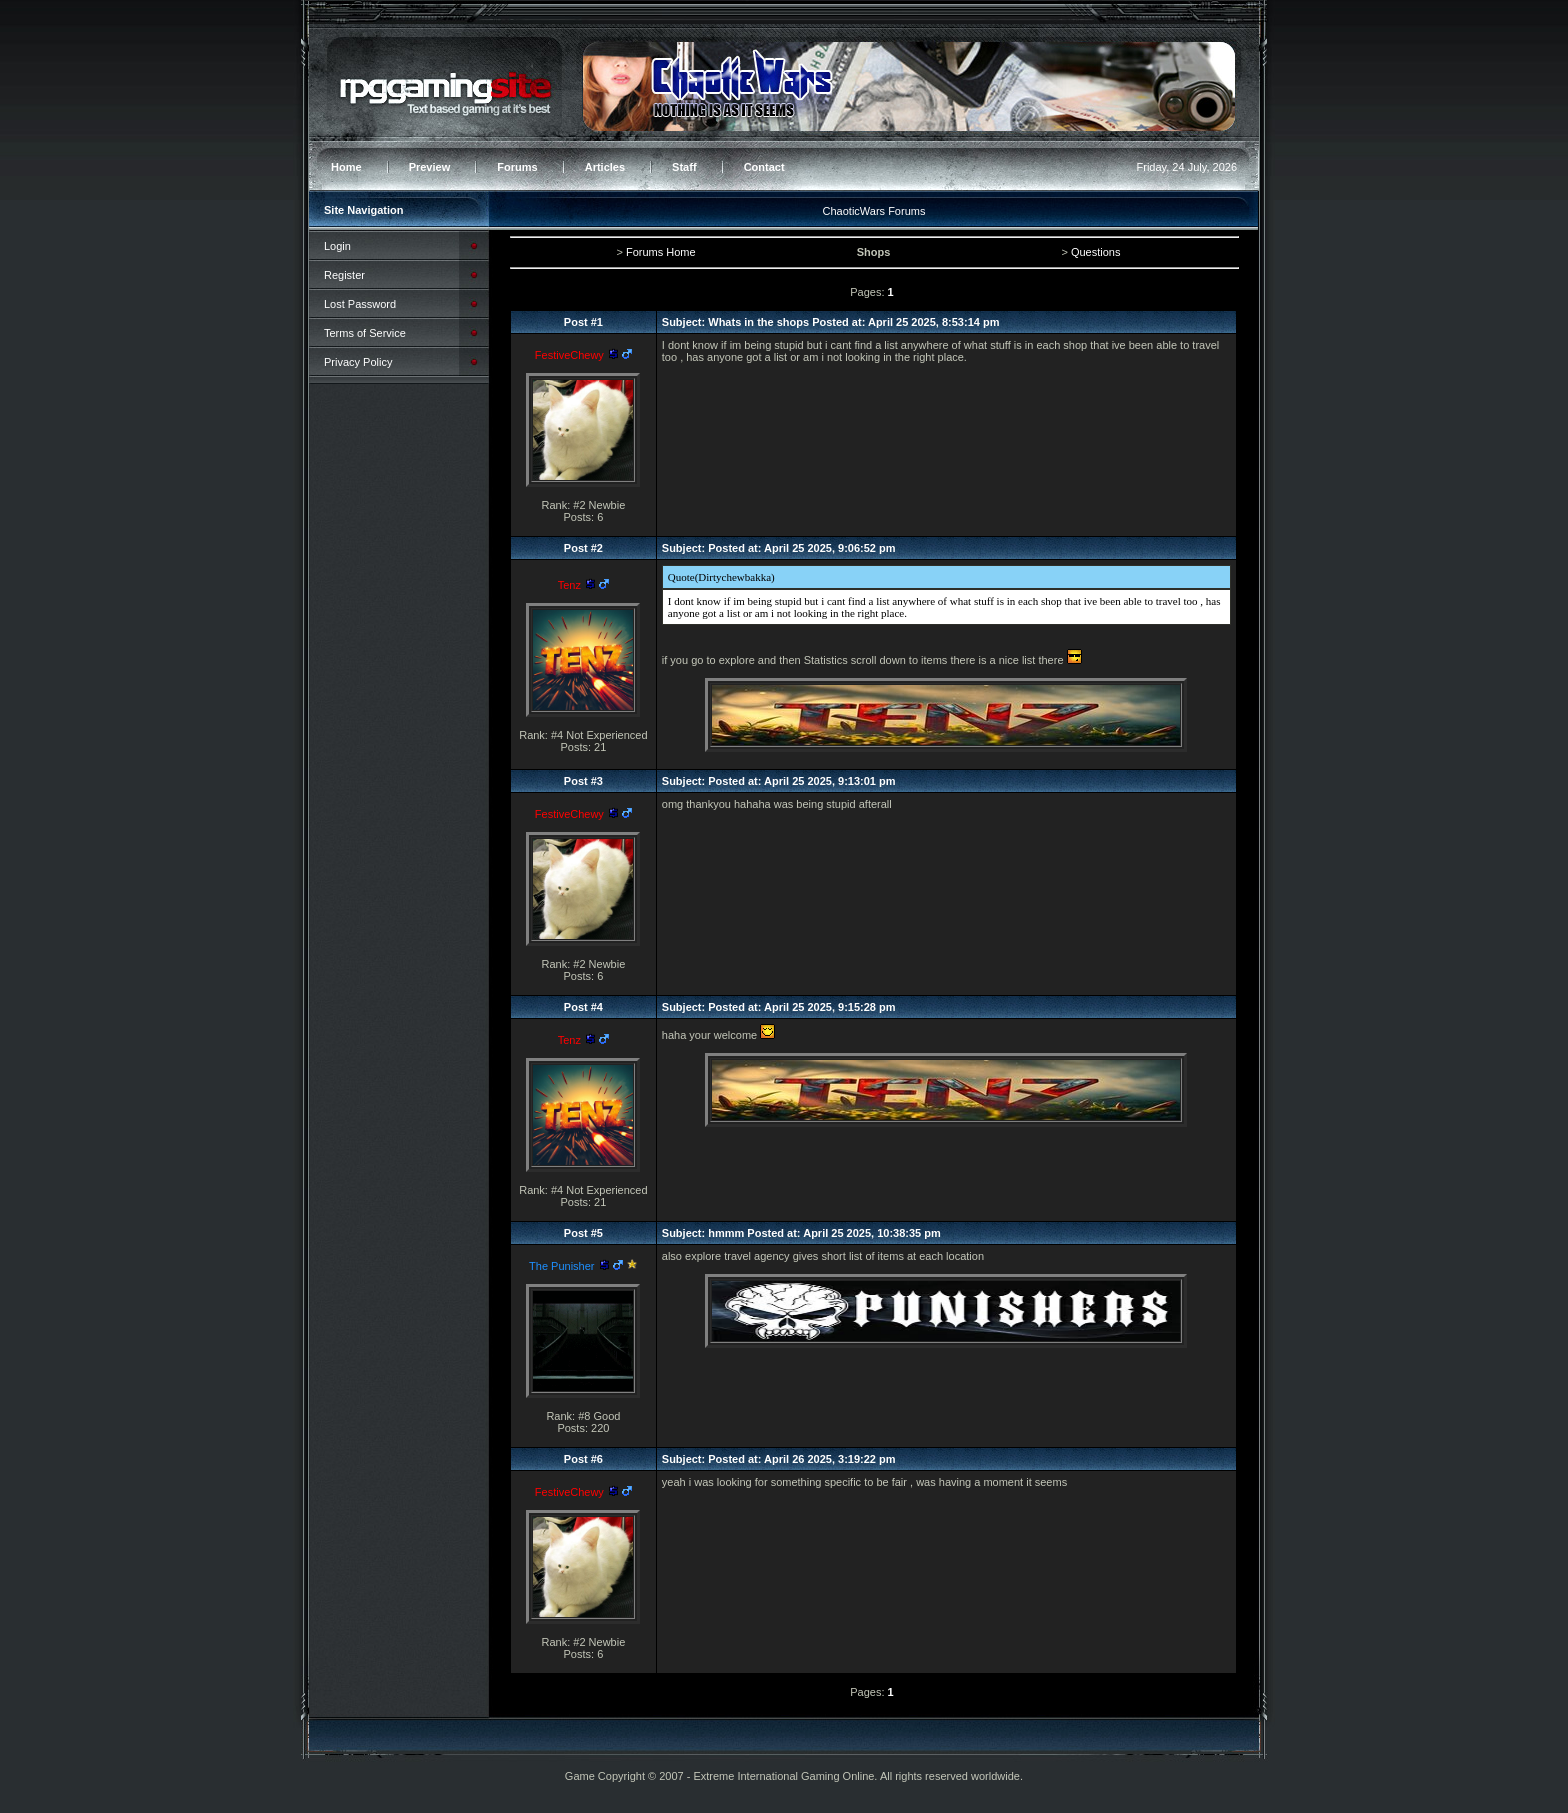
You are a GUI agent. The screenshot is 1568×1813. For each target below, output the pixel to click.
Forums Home (661, 252)
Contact (764, 167)
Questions (1096, 252)
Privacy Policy (358, 362)
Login (337, 246)
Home (346, 167)
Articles (605, 167)
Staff (684, 167)
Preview (430, 167)
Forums (517, 167)
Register (344, 275)
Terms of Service (365, 333)
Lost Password (360, 304)
